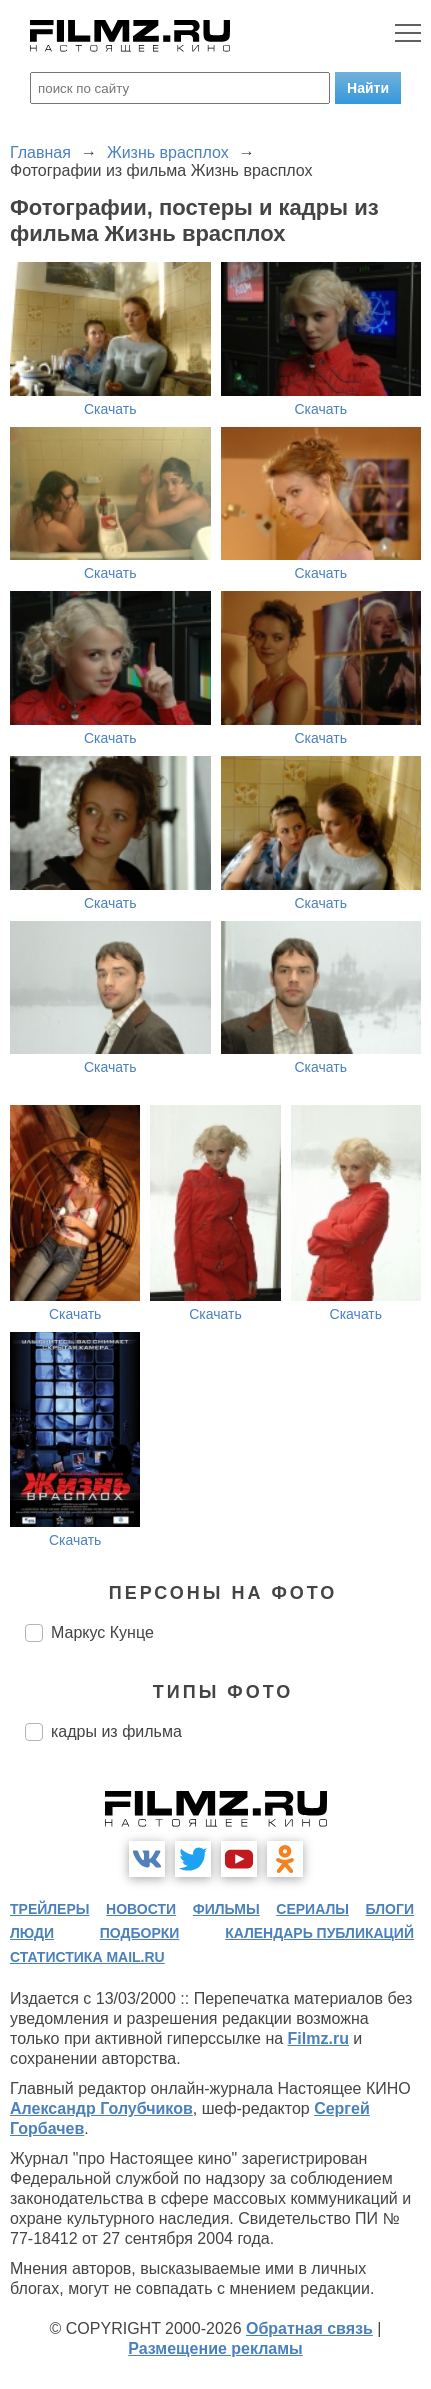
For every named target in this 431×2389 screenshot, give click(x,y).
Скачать (110, 409)
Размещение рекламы (215, 2348)
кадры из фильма (116, 1731)
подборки (140, 1933)
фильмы (226, 1909)
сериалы (312, 1909)
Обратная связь (309, 2328)
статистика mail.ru (87, 1957)
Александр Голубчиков (101, 2108)
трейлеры (50, 1909)
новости (141, 1909)
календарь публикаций (319, 1933)
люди (32, 1933)
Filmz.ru (318, 2038)
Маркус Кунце (102, 1632)
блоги (390, 1909)
